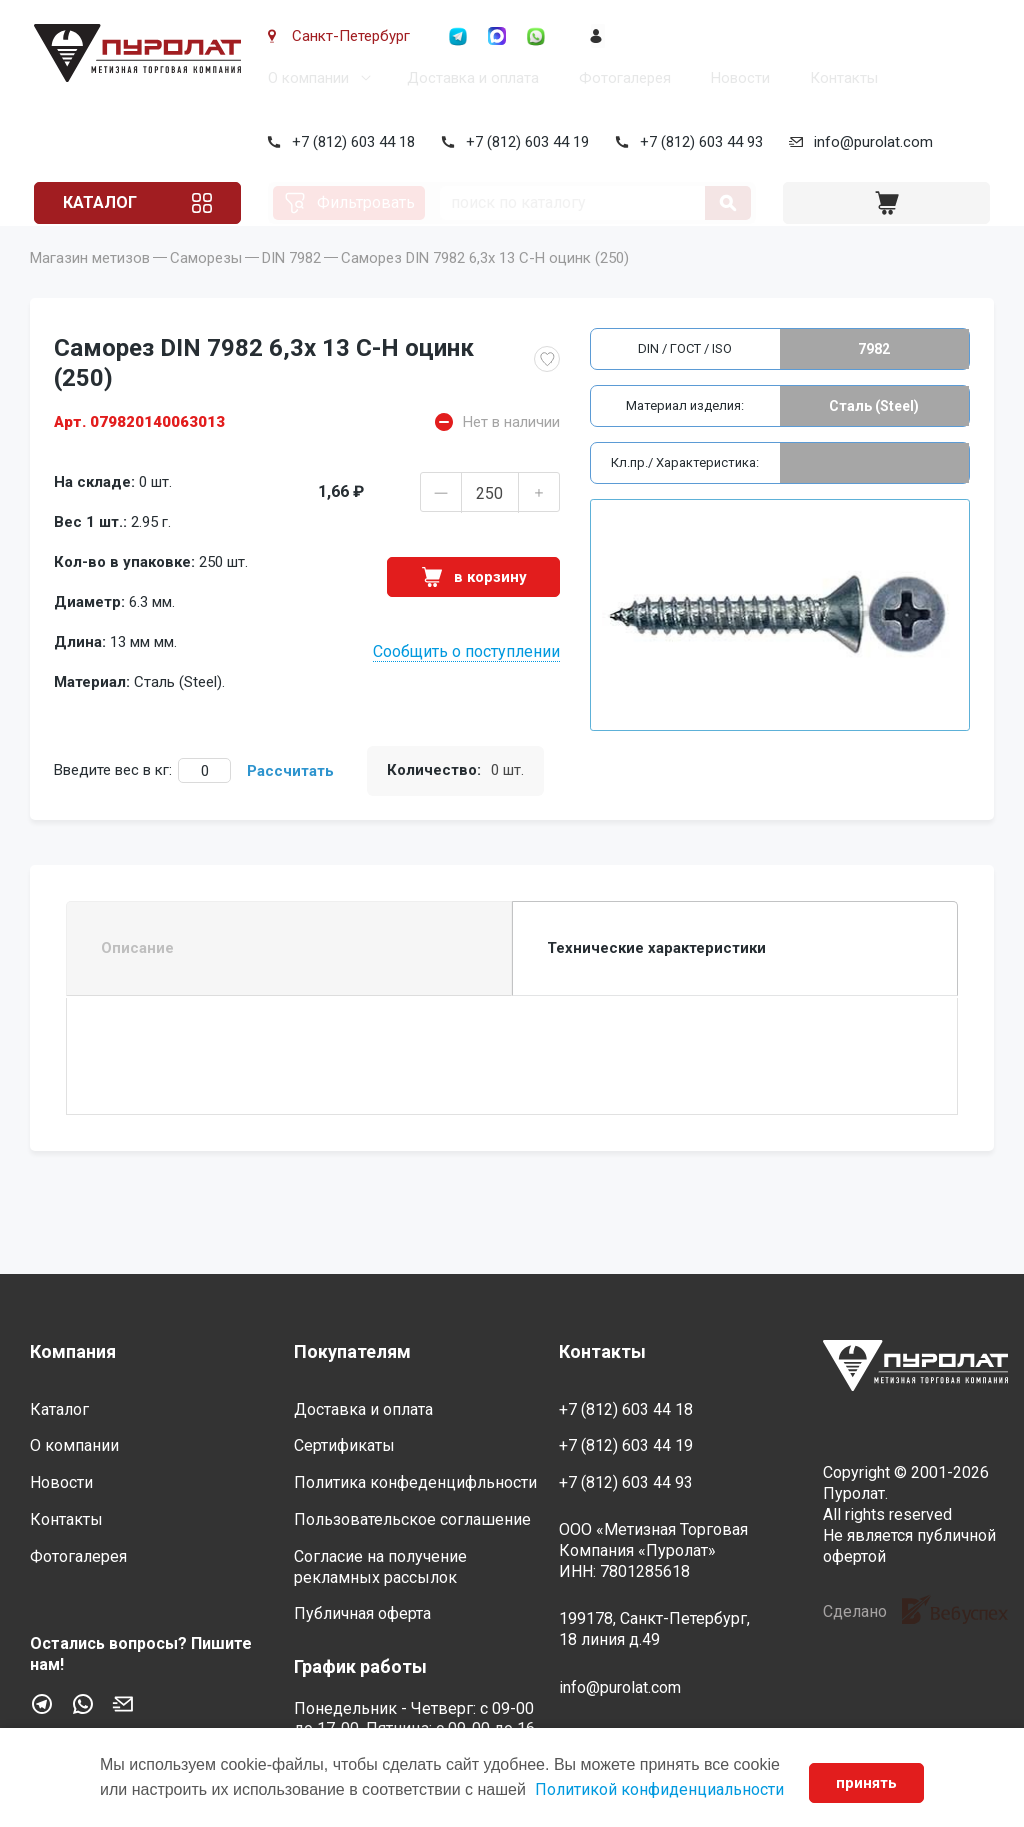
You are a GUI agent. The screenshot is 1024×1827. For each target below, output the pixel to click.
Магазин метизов (90, 286)
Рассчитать (290, 799)
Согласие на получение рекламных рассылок (380, 1567)
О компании (304, 78)
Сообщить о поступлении (466, 679)
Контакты (840, 78)
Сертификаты (344, 1446)
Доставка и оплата (469, 78)
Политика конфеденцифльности (415, 1483)
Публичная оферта (362, 1614)
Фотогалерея (621, 78)
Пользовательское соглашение (412, 1519)
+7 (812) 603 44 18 (349, 142)
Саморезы (206, 286)
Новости (736, 78)
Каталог (104, 202)
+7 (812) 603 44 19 (523, 142)
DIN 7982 (291, 286)
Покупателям (352, 1352)
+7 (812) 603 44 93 (697, 142)
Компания (73, 1352)
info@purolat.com (869, 142)
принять (865, 1783)
